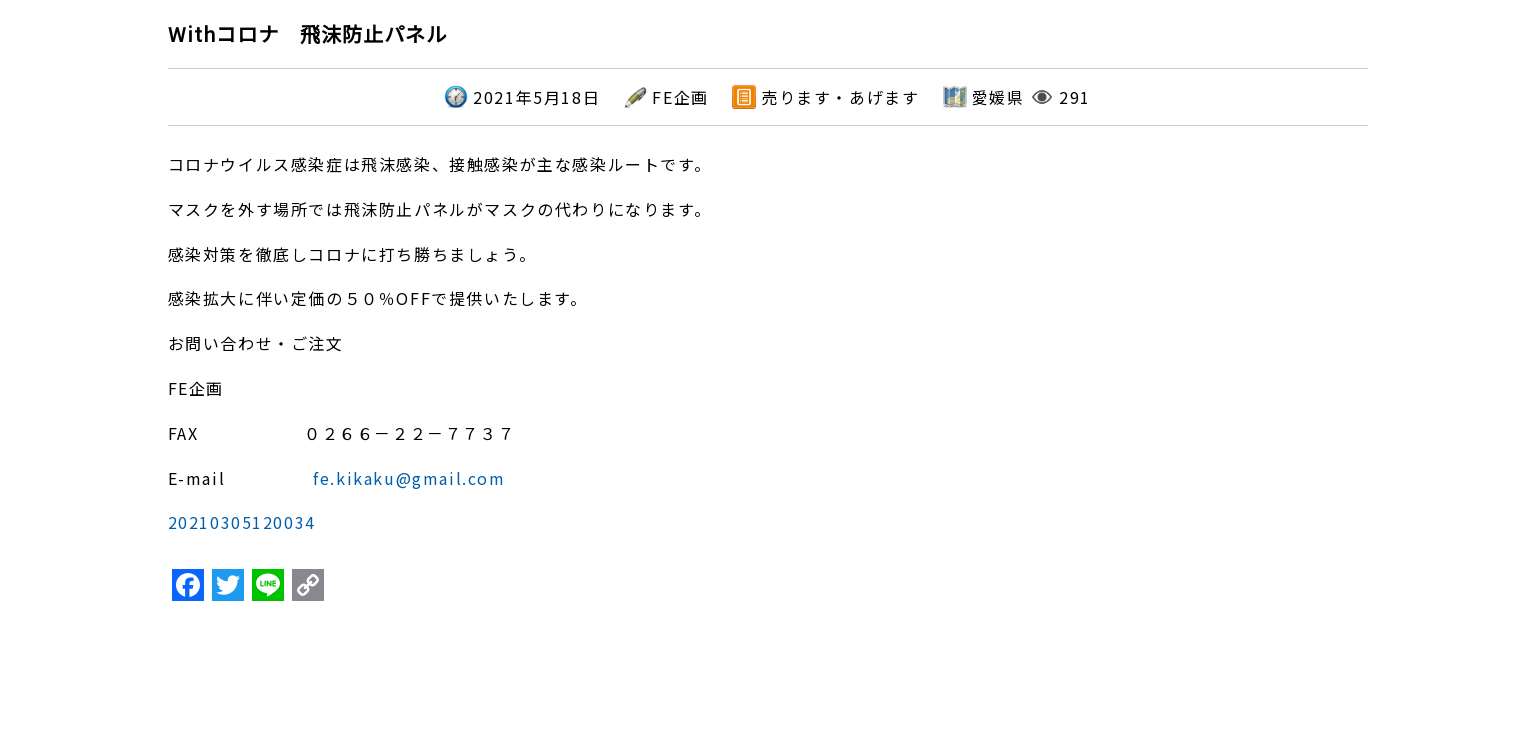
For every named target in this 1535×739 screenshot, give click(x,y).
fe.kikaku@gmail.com (409, 478)
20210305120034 (242, 522)
